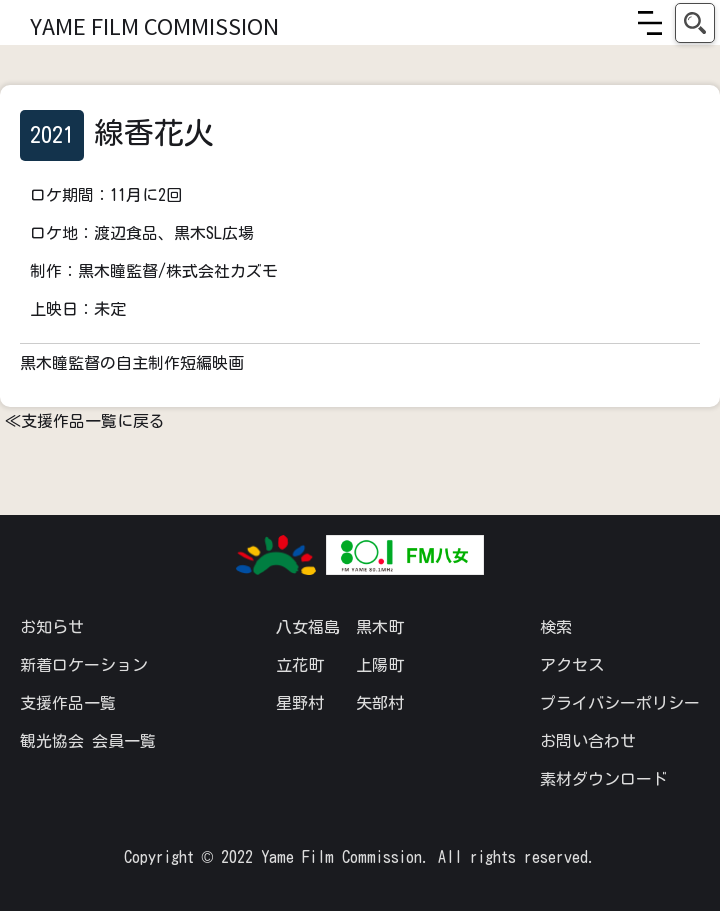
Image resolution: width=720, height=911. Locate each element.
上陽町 (380, 665)
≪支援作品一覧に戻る (85, 421)
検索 (556, 627)
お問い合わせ (588, 741)
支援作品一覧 (68, 703)
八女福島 (308, 627)
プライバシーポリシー (620, 703)
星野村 (300, 703)
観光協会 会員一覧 (88, 741)
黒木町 (380, 627)
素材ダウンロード (604, 779)
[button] (650, 23)
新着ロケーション (84, 665)
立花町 (300, 665)
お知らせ (52, 627)
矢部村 (380, 703)
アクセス (572, 665)
